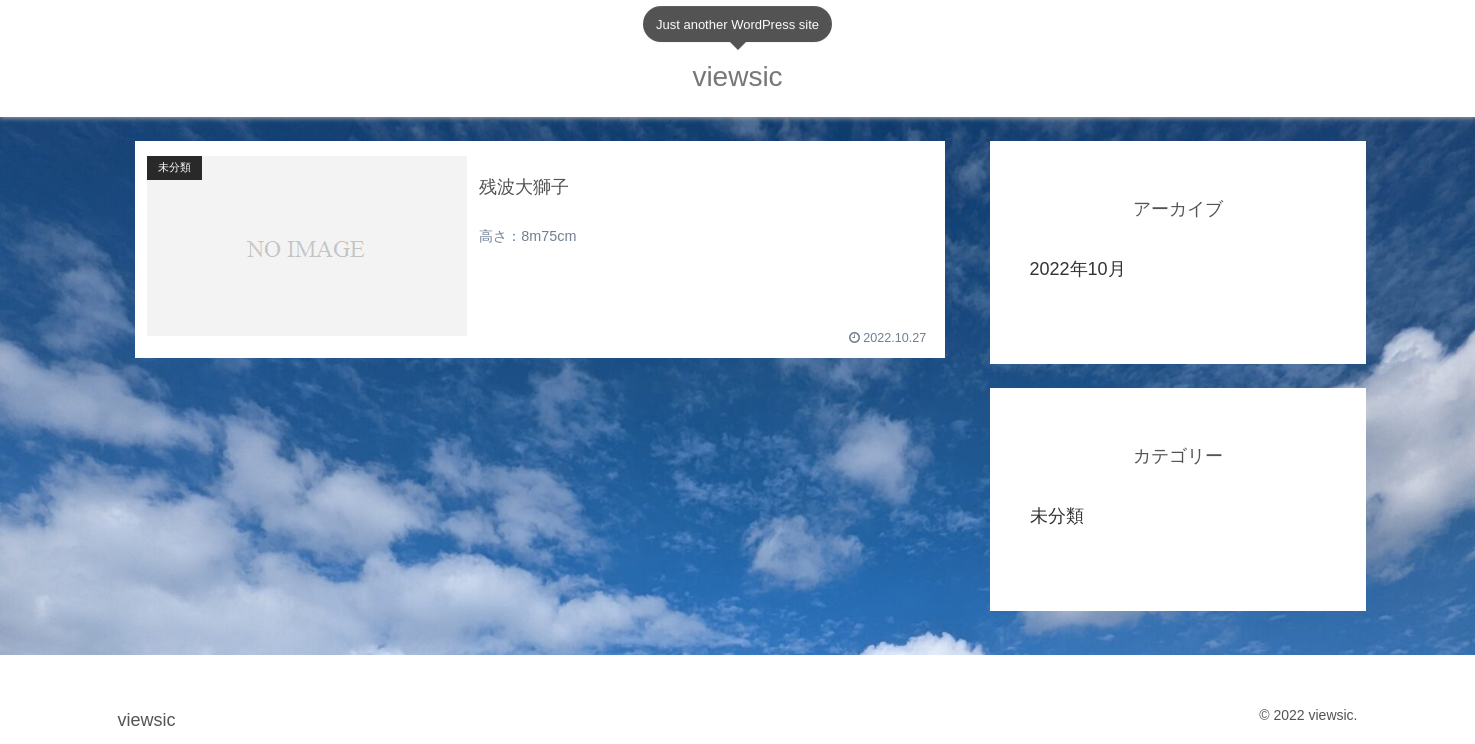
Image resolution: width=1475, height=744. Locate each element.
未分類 (1057, 516)
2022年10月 (1078, 269)
